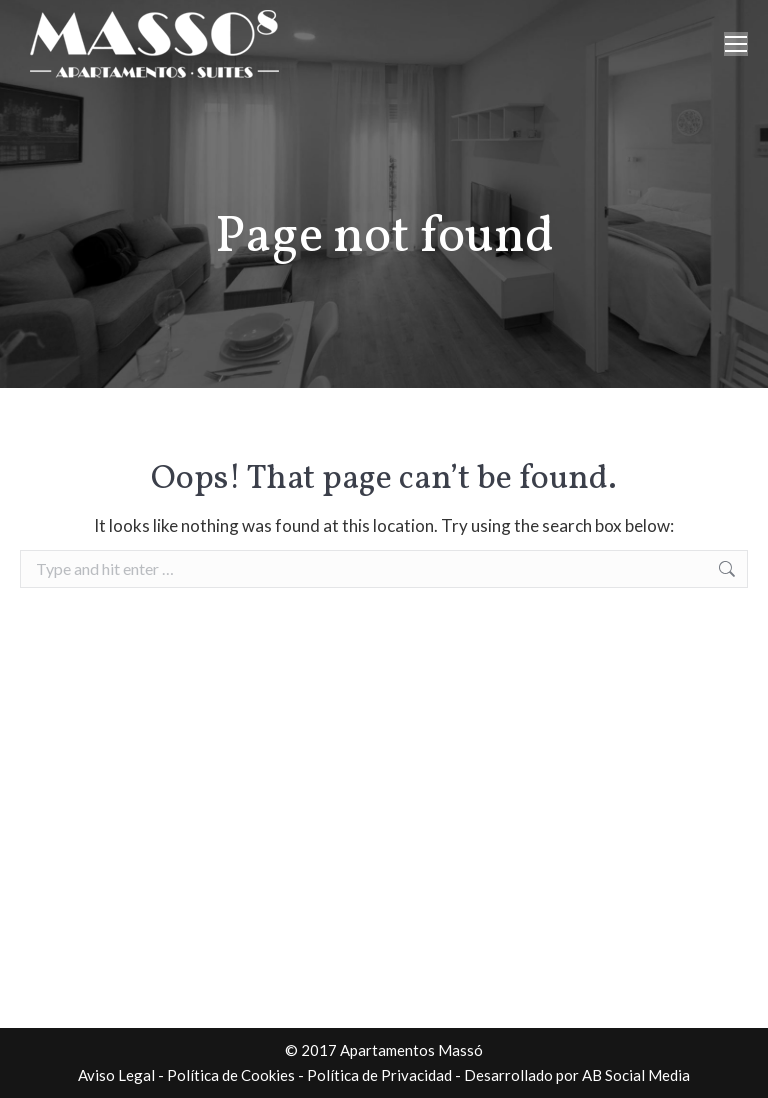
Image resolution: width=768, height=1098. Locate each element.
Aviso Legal (116, 1075)
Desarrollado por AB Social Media (577, 1075)
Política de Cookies (231, 1075)
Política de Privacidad (379, 1075)
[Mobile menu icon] (736, 44)
